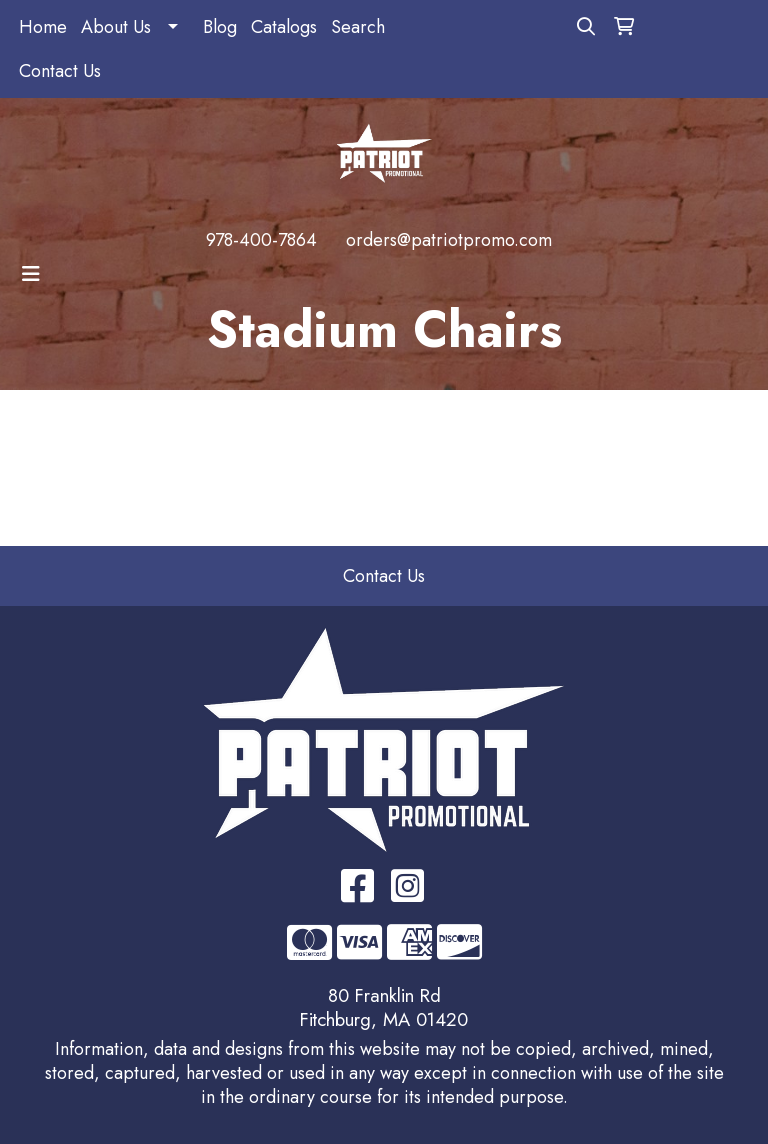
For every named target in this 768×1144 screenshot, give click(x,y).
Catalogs (284, 27)
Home (43, 27)
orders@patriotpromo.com (449, 240)
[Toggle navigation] (31, 274)
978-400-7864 (261, 240)
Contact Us (60, 71)
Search (358, 27)
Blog (220, 27)
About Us (116, 27)
